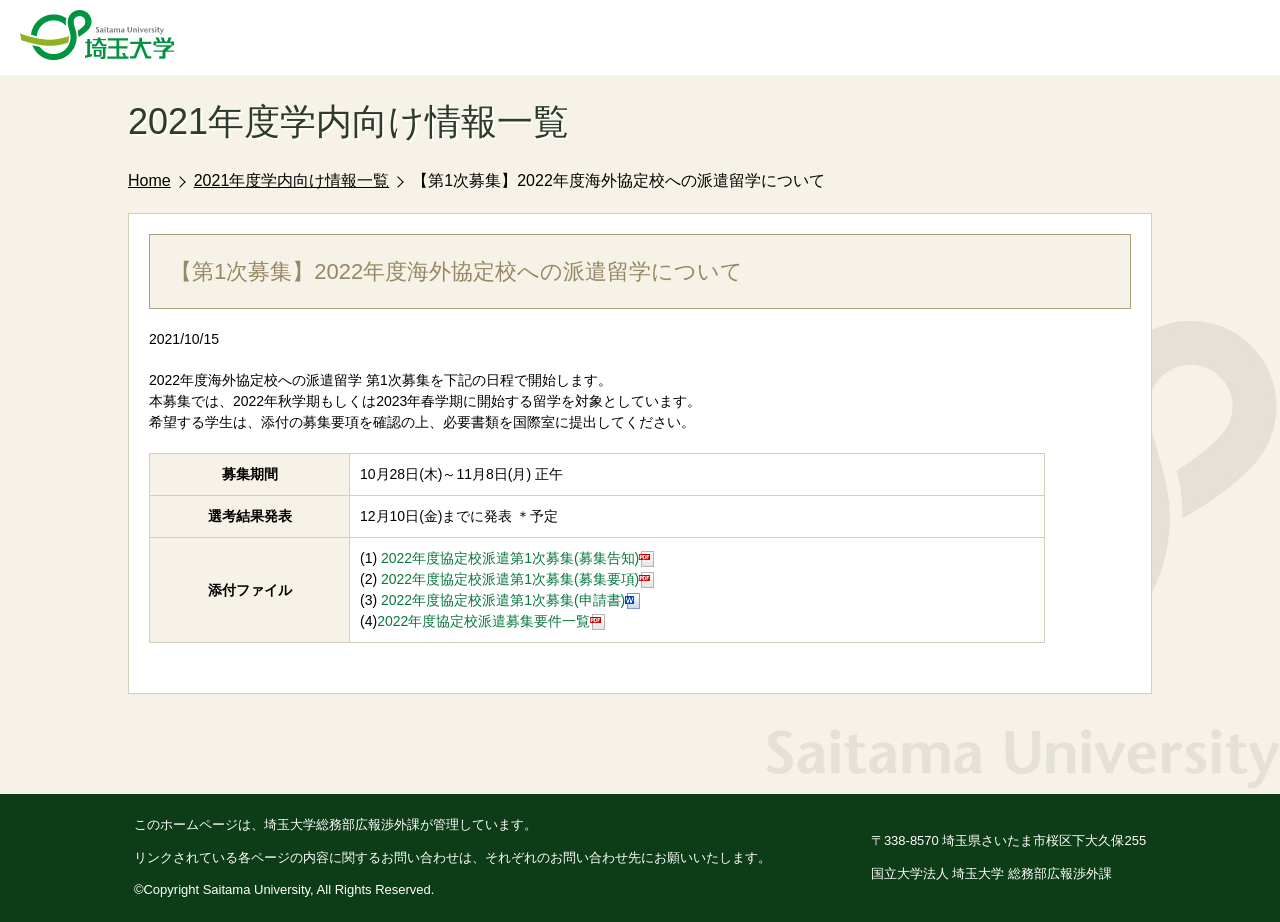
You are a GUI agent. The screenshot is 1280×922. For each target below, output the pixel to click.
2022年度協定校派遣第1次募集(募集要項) (517, 579)
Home (149, 180)
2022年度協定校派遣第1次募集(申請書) (508, 600)
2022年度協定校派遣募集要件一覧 (491, 621)
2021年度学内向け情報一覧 (292, 180)
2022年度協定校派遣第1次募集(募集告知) (517, 558)
